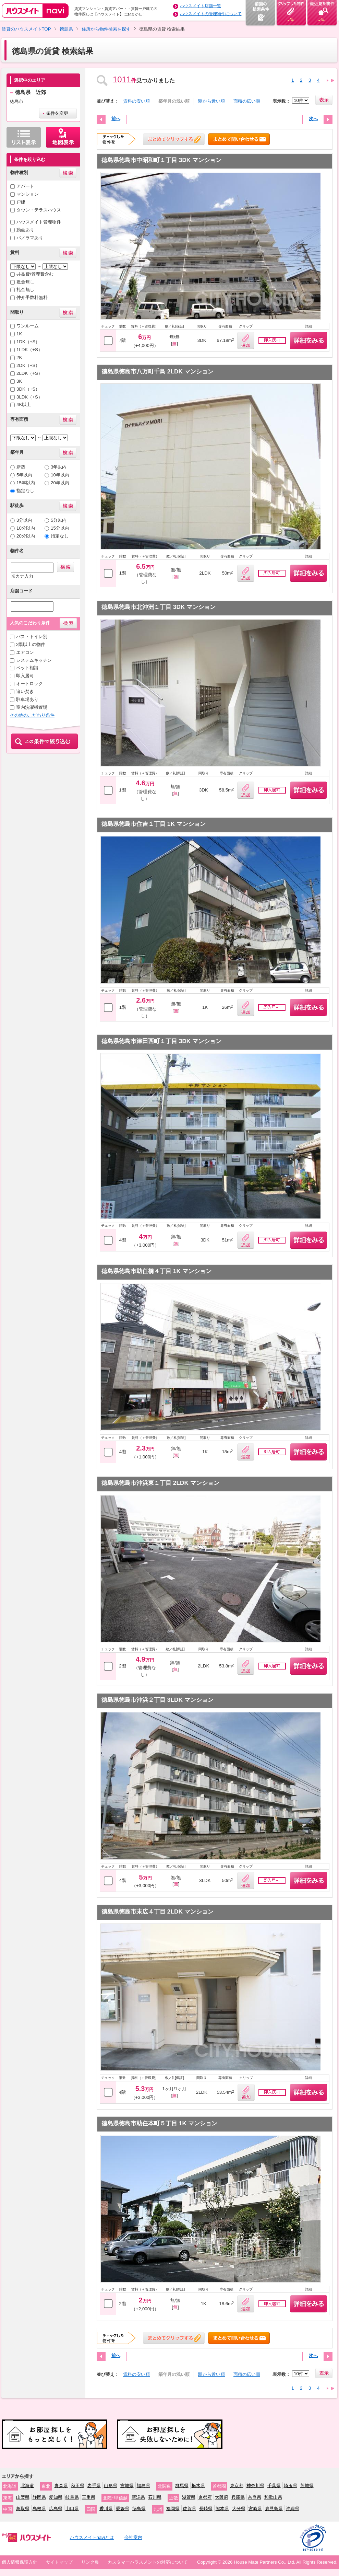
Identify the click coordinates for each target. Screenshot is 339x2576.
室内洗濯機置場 (31, 707)
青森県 (61, 2485)
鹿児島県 (274, 2508)
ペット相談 (27, 667)
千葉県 (274, 2485)
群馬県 (182, 2485)
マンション (27, 194)
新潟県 (138, 2497)
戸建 (20, 202)
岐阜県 (72, 2497)
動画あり (25, 229)
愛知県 (55, 2497)
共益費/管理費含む (34, 274)
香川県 (106, 2508)
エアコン (25, 652)
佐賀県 (189, 2508)
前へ (115, 118)
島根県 (39, 2508)
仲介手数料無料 (32, 297)
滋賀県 (188, 2497)
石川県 (154, 2497)
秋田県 (77, 2485)
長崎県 (206, 2508)
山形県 (110, 2485)
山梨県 (22, 2497)
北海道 (27, 2485)
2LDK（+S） (29, 373)
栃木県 (198, 2485)
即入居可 (25, 675)
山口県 (72, 2508)
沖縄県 (292, 2508)
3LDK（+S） (29, 397)
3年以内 (58, 467)
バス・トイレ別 (31, 636)
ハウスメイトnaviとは (92, 2537)
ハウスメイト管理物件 (38, 221)
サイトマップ (59, 2562)
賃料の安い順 (136, 101)
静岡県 (39, 2497)
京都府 (205, 2497)
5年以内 (24, 474)
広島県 (55, 2508)
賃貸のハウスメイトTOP (26, 29)
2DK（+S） (28, 365)
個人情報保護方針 (19, 2562)
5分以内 (58, 520)
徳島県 (66, 29)
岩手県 (94, 2485)
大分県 (238, 2508)
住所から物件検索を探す (106, 29)
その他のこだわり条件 (32, 715)
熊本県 (222, 2508)
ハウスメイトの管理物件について (211, 13)
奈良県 (254, 2497)
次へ (313, 118)
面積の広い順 (246, 101)
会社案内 (133, 2537)
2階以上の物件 (30, 644)
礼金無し (25, 289)
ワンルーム (27, 325)
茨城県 (307, 2485)
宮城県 (127, 2485)
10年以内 (60, 474)
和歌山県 (273, 2497)
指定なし (25, 490)
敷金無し (25, 282)
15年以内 (25, 482)
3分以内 (24, 520)
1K (19, 333)
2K (19, 357)
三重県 (88, 2497)
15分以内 (60, 528)
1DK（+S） (28, 341)
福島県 (143, 2485)
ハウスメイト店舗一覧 (200, 5)
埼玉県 (290, 2485)
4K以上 (23, 404)
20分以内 (25, 536)
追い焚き (25, 691)
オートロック (29, 683)
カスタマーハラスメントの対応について (148, 2562)
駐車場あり (27, 699)
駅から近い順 (211, 101)
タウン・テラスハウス (38, 209)
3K (19, 381)
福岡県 (173, 2508)
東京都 (236, 2485)
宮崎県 (255, 2508)
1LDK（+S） (29, 349)
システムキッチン (34, 660)
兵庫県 (238, 2497)
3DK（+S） (28, 389)
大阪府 (221, 2497)
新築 (20, 467)
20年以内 (60, 482)
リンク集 (90, 2562)
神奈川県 (255, 2485)
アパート (25, 186)
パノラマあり (29, 237)
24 (332, 80)
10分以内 (25, 528)
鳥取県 (22, 2508)
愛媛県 (122, 2508)
